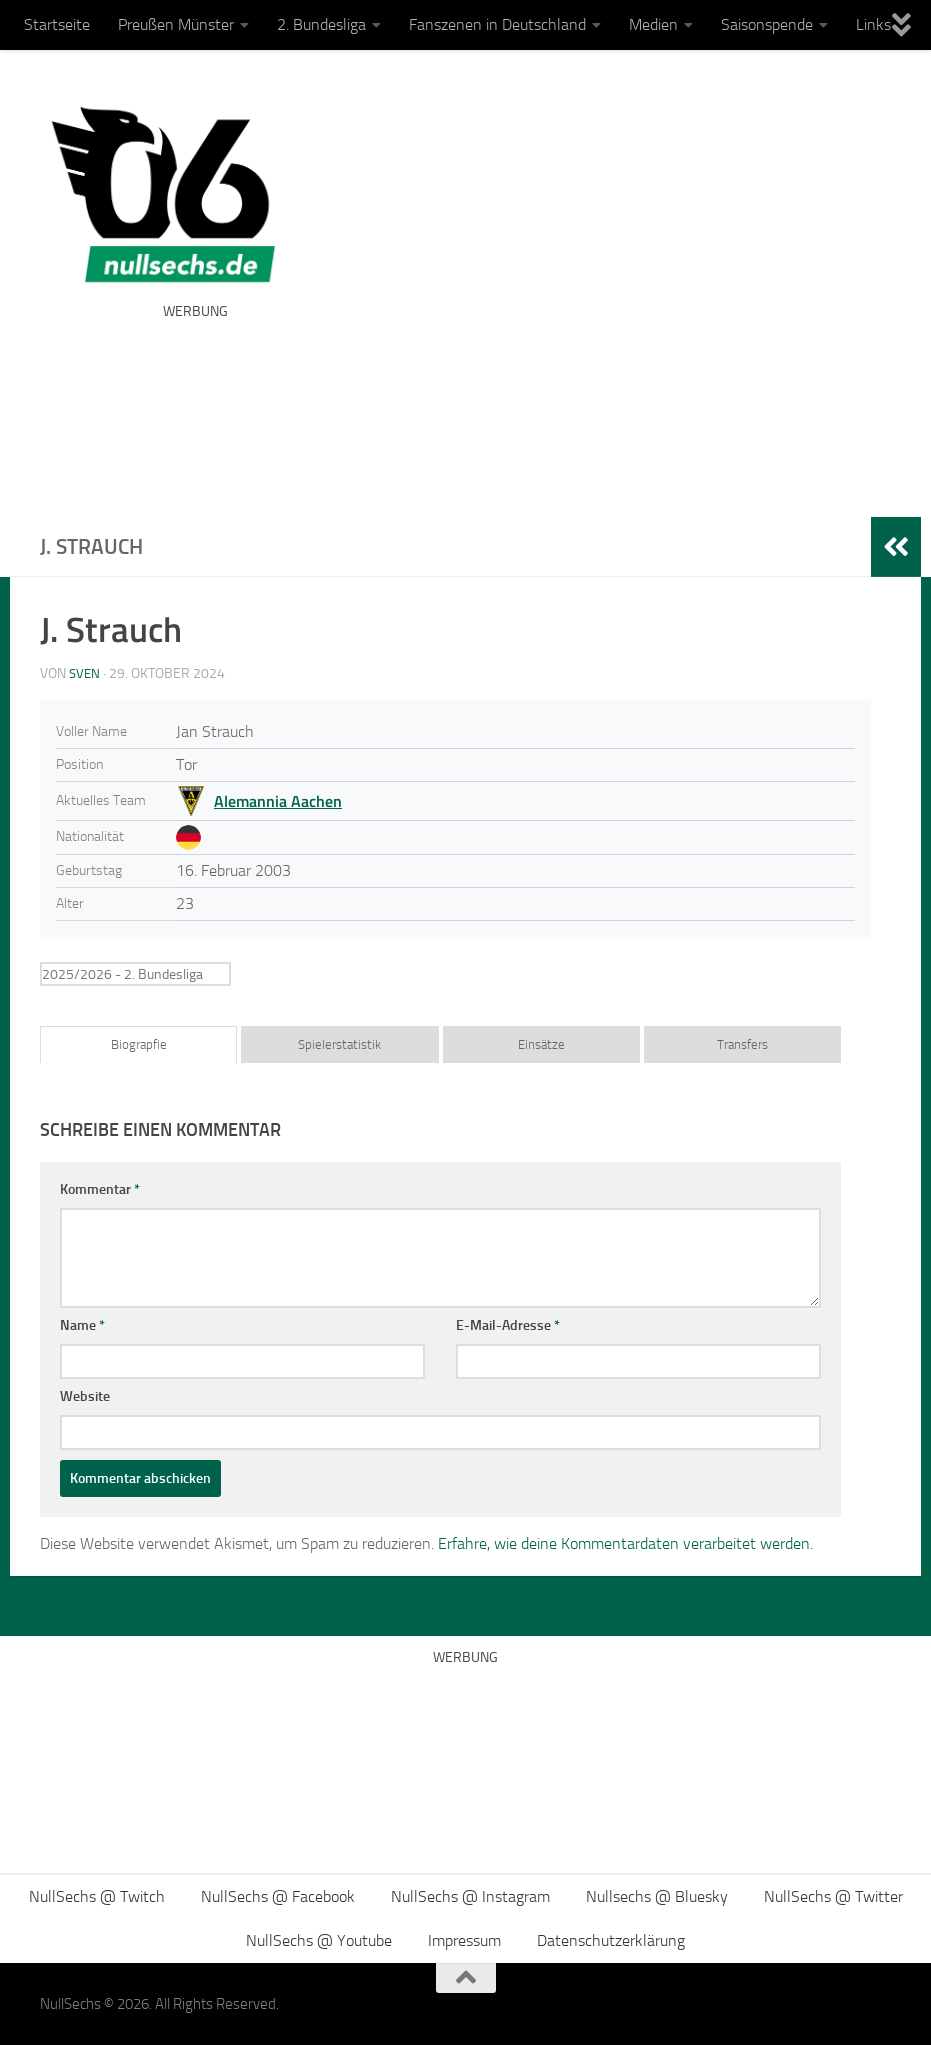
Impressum (464, 1940)
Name (82, 1325)
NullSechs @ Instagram (470, 1896)
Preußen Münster (176, 24)
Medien (653, 24)
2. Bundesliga (321, 24)
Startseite (57, 24)
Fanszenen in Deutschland (497, 24)
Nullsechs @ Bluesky (657, 1896)
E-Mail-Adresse (508, 1325)
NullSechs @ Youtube (319, 1940)
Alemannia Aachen (278, 801)
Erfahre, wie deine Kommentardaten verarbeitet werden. (625, 1543)
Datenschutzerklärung (611, 1940)
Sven (85, 673)
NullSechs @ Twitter (833, 1896)
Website (85, 1396)
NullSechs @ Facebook (278, 1896)
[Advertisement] (527, 405)
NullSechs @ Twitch (97, 1896)
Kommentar (100, 1189)
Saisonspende (767, 24)
